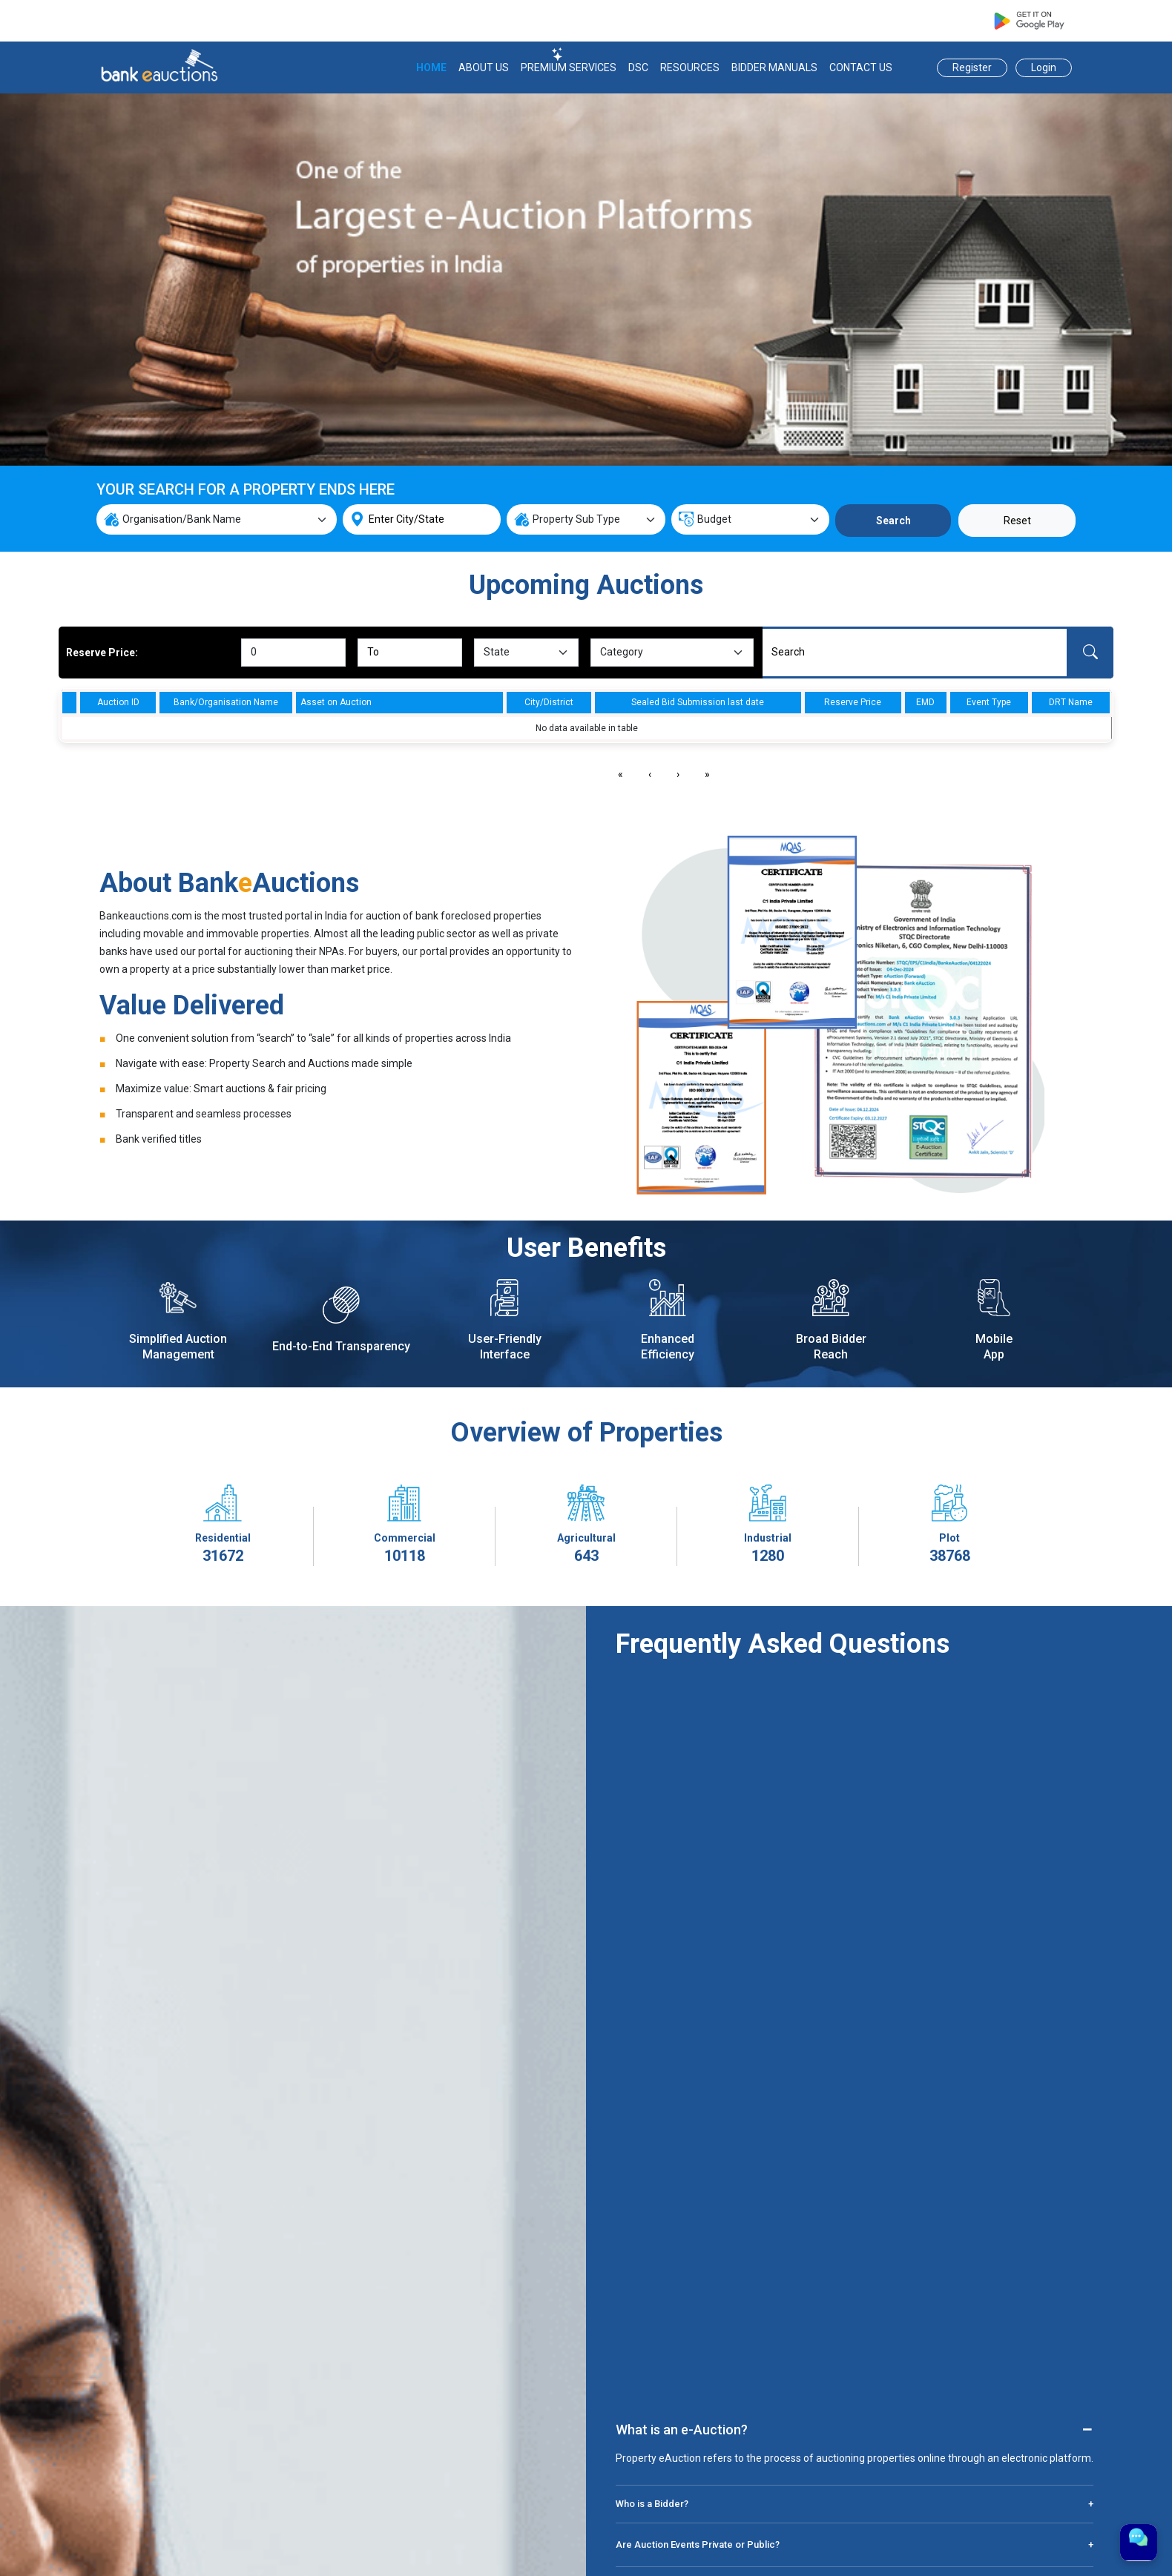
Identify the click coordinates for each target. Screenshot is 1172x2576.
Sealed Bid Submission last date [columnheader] (697, 702)
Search (893, 520)
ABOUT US (483, 67)
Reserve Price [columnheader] (852, 702)
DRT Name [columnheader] (1071, 702)
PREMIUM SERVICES (568, 67)
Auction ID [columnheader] (118, 702)
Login (1043, 67)
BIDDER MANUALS (774, 67)
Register (972, 67)
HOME (431, 67)
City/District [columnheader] (548, 702)
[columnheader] (70, 702)
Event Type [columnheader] (989, 702)
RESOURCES (690, 67)
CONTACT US (860, 67)
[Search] (915, 652)
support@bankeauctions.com (761, 21)
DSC (638, 67)
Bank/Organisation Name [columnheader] (226, 702)
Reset (1017, 520)
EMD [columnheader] (925, 702)
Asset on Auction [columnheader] (336, 702)
